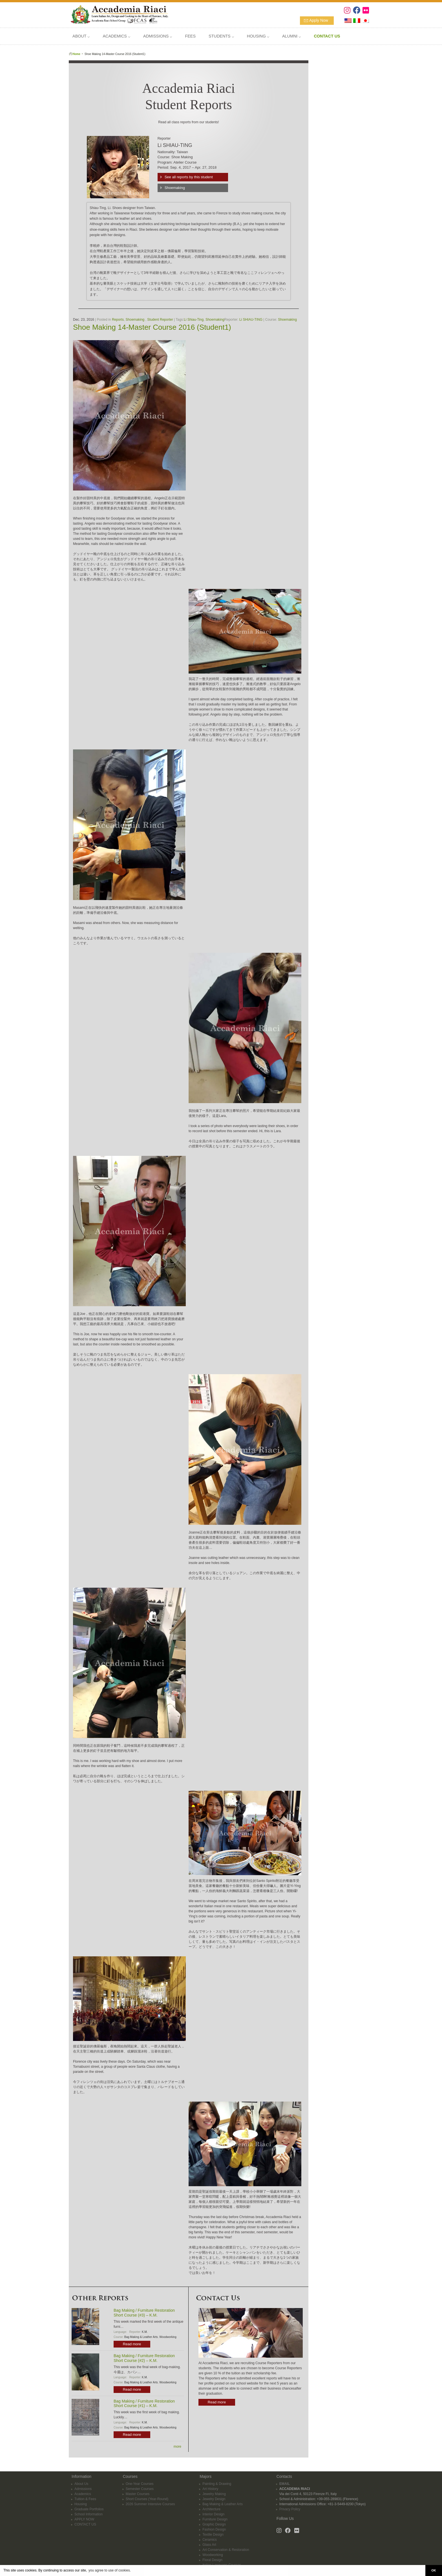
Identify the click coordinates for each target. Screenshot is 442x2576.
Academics (82, 2491)
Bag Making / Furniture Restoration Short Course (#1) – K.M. (144, 2403)
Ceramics (209, 2536)
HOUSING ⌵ (258, 36)
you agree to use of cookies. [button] (110, 2570)
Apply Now (318, 20)
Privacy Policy (289, 2506)
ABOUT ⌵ (81, 36)
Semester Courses (140, 2485)
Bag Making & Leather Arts (141, 2337)
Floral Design (212, 2557)
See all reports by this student (189, 177)
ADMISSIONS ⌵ (157, 36)
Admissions (83, 2485)
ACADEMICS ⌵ (116, 36)
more (177, 2447)
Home (76, 54)
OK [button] (433, 2570)
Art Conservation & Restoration (225, 2546)
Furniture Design (214, 2516)
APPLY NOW (84, 2516)
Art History (210, 2485)
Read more (132, 2344)
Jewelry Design (213, 2496)
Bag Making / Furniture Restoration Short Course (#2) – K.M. (144, 2358)
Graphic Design (214, 2521)
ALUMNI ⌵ (291, 36)
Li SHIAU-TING (250, 320)
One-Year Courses (140, 2480)
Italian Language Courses (221, 2562)
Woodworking (167, 2337)
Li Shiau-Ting (194, 320)
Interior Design (213, 2511)
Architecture (211, 2506)
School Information (88, 2511)
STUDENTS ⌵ (221, 36)
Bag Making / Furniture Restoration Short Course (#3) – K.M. (144, 2312)
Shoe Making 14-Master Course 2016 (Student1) (152, 327)
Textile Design (213, 2531)
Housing (80, 2501)
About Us (81, 2480)
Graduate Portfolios (88, 2506)
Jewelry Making (214, 2491)
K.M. (145, 2331)
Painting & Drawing (216, 2480)
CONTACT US (85, 2521)
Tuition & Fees (85, 2496)
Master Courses (138, 2491)
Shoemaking (175, 188)
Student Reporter (160, 320)
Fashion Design (214, 2526)
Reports (118, 320)
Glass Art (209, 2541)
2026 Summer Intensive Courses (150, 2501)
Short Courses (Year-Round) (147, 2496)
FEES (190, 36)
